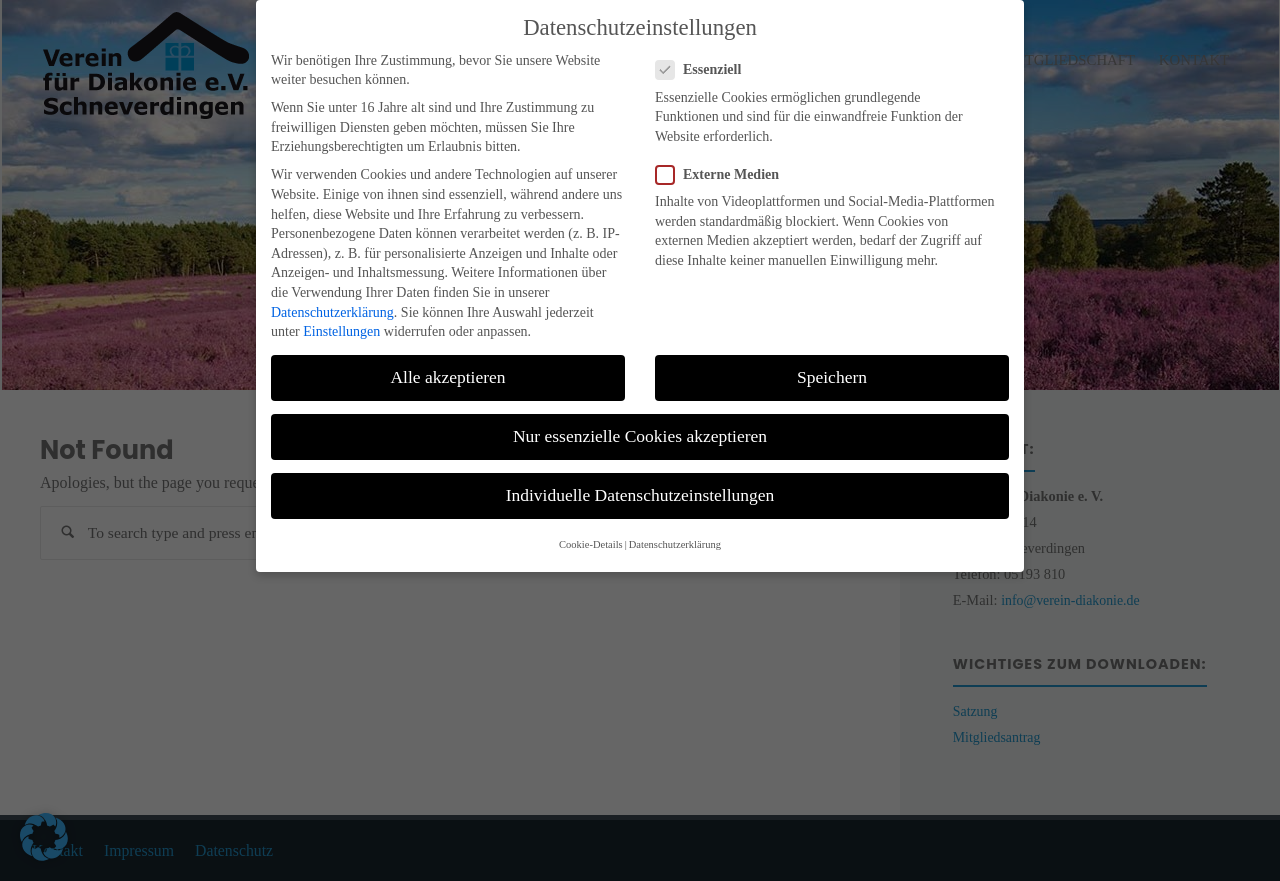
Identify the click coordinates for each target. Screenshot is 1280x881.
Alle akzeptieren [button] (447, 363)
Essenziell (706, 55)
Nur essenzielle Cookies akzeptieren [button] (640, 422)
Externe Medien (725, 160)
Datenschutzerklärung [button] (675, 530)
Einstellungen (341, 317)
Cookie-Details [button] (591, 530)
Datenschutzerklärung (332, 298)
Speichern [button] (832, 363)
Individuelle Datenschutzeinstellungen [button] (640, 481)
